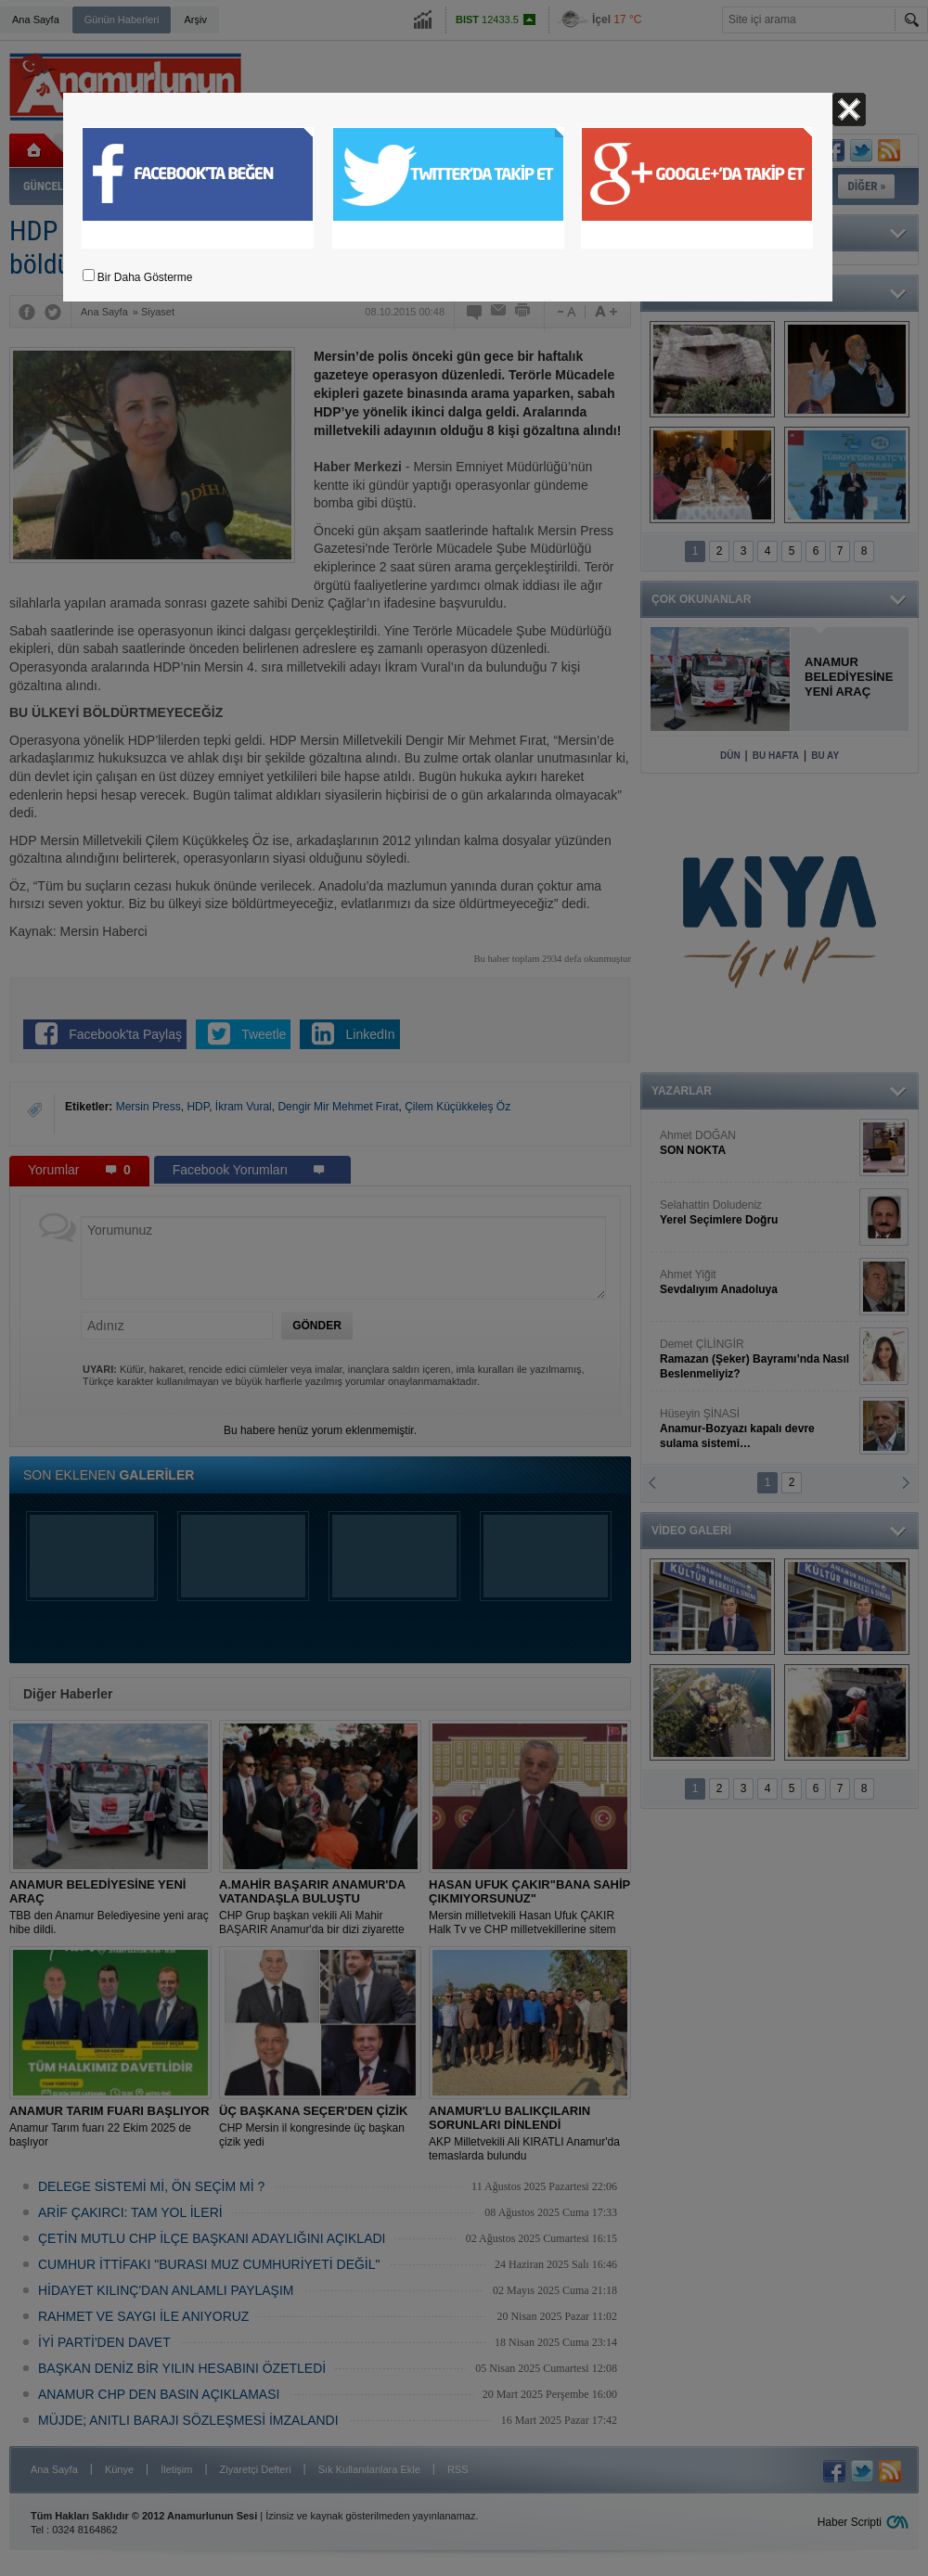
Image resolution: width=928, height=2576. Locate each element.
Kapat (849, 109)
